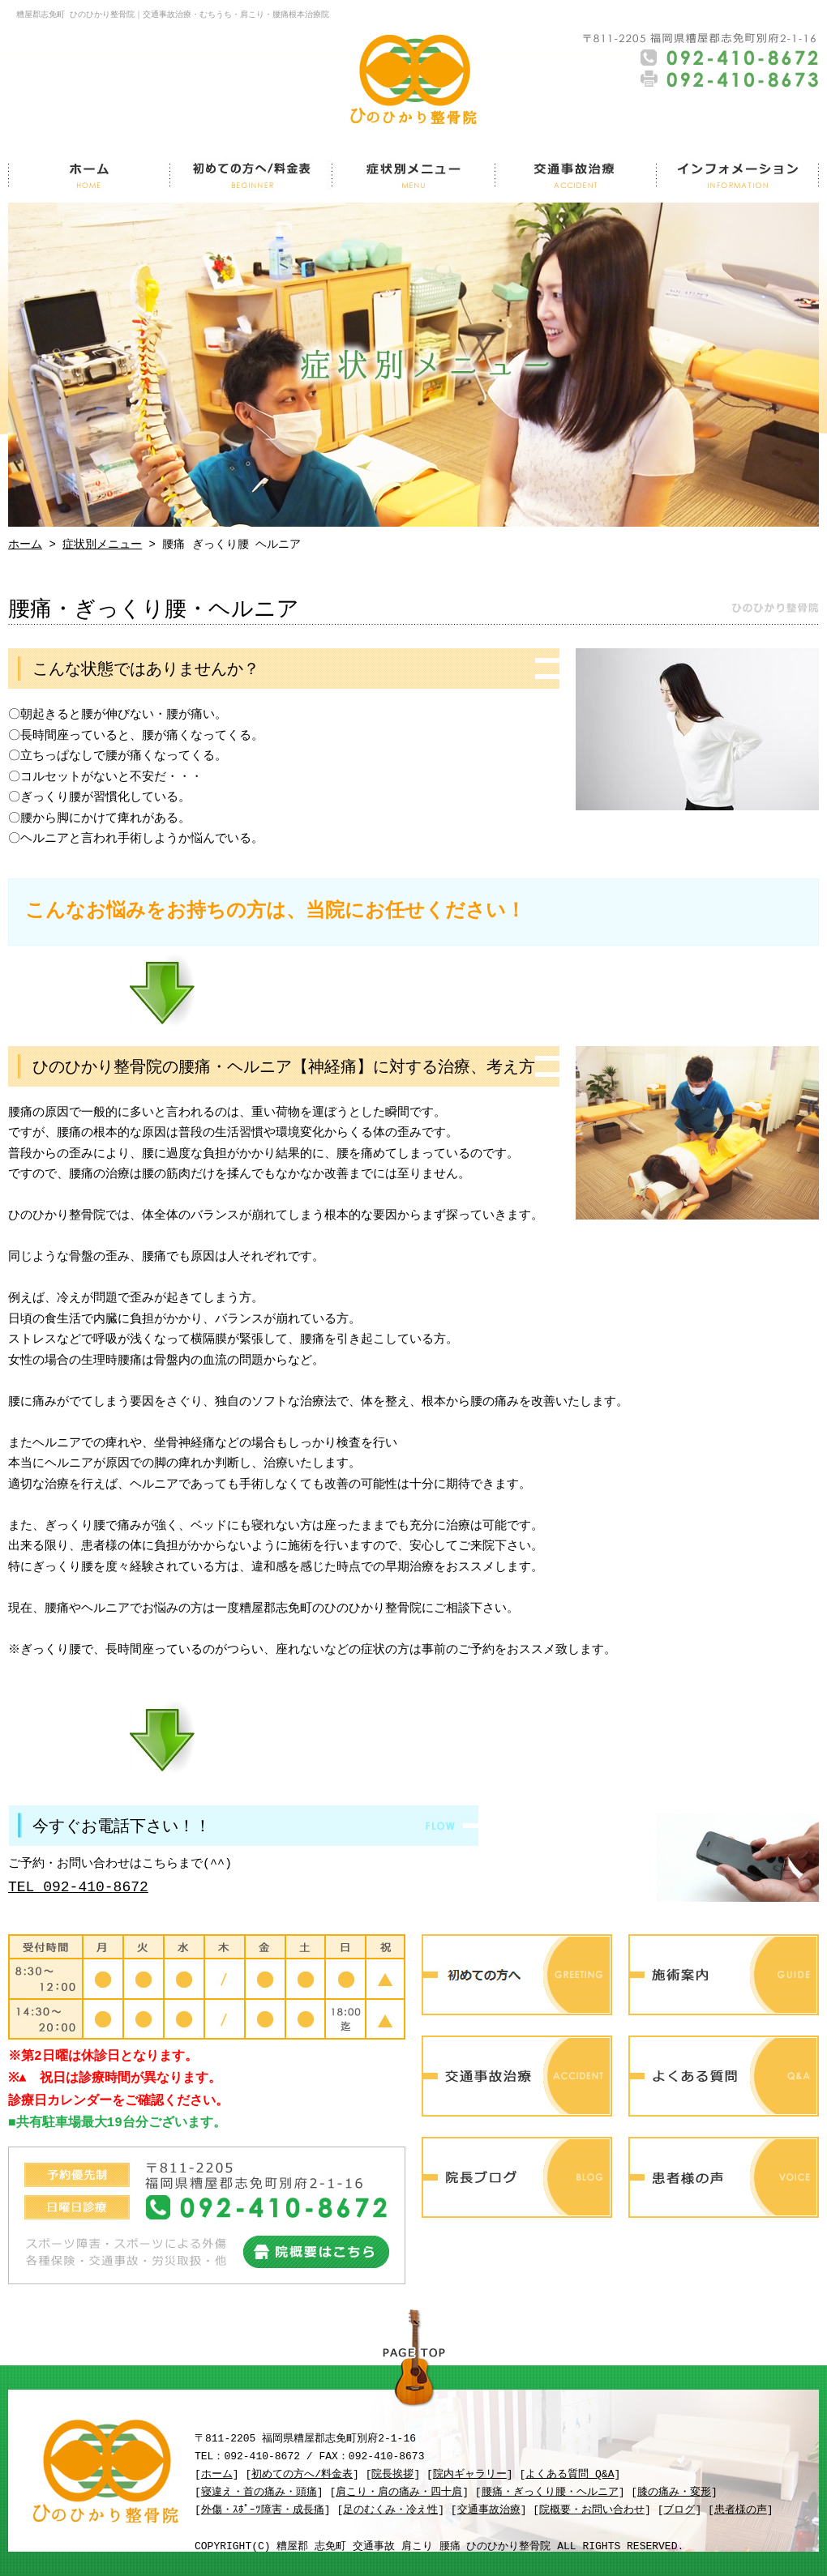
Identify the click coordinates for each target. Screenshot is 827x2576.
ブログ (679, 2510)
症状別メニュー (413, 174)
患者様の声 (723, 2177)
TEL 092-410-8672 (78, 1887)
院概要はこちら (316, 2252)
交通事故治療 (576, 174)
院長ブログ (517, 2177)
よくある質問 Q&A (569, 2474)
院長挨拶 (392, 2474)
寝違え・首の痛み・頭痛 (259, 2492)
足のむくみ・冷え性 (390, 2510)
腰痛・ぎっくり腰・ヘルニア (550, 2492)
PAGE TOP (413, 2361)
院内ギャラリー (470, 2474)
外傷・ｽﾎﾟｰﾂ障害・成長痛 (262, 2510)
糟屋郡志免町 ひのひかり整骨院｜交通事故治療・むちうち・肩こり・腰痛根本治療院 (172, 14)
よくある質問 (723, 2076)
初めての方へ (517, 1974)
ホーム (89, 174)
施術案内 (723, 1974)
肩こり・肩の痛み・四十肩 (399, 2492)
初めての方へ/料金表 (251, 174)
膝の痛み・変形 (674, 2492)
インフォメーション (738, 174)
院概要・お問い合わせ (592, 2510)
